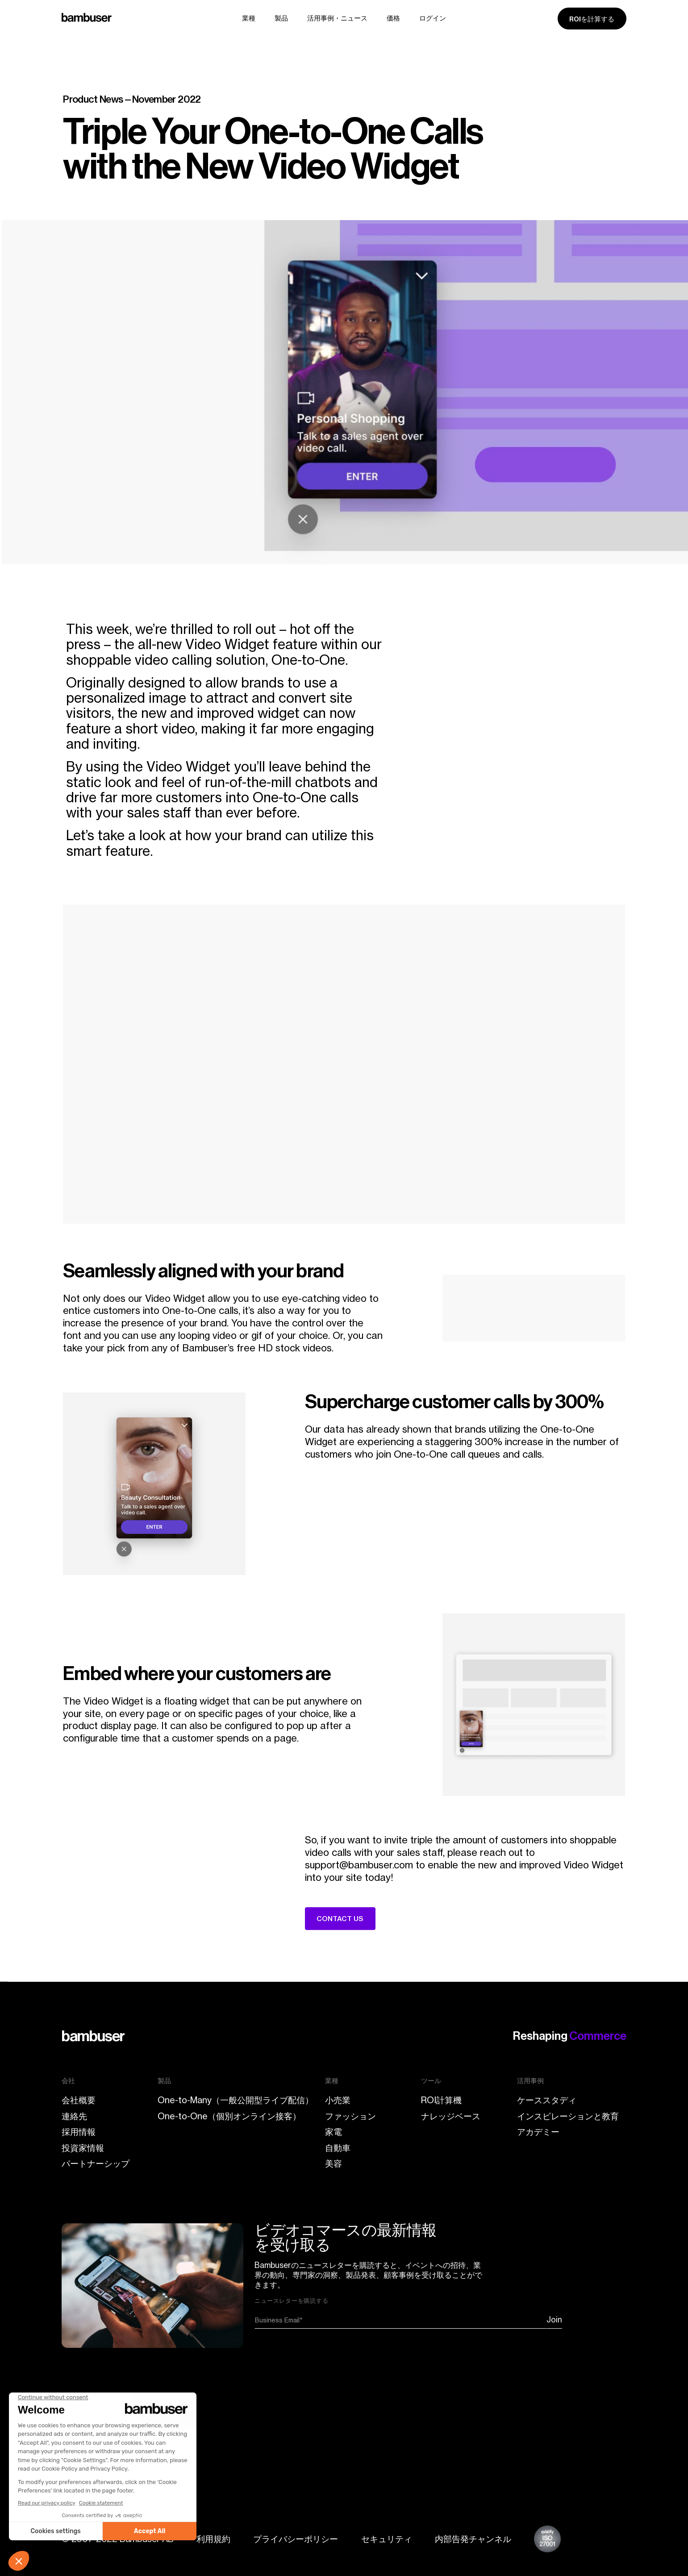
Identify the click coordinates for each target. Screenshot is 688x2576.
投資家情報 (83, 2147)
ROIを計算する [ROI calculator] (591, 19)
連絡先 (74, 2116)
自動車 (337, 2147)
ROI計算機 (441, 2100)
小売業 (337, 2100)
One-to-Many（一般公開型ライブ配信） (235, 2100)
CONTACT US (340, 1918)
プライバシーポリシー (295, 2539)
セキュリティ (386, 2539)
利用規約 (213, 2539)
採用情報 (79, 2131)
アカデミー (538, 2131)
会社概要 (79, 2100)
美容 (333, 2163)
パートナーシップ (95, 2163)
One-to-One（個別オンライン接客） (229, 2116)
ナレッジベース (450, 2116)
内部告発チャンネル (473, 2539)
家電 (333, 2131)
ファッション (350, 2116)
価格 (393, 18)
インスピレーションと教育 (568, 2116)
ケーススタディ (546, 2100)
